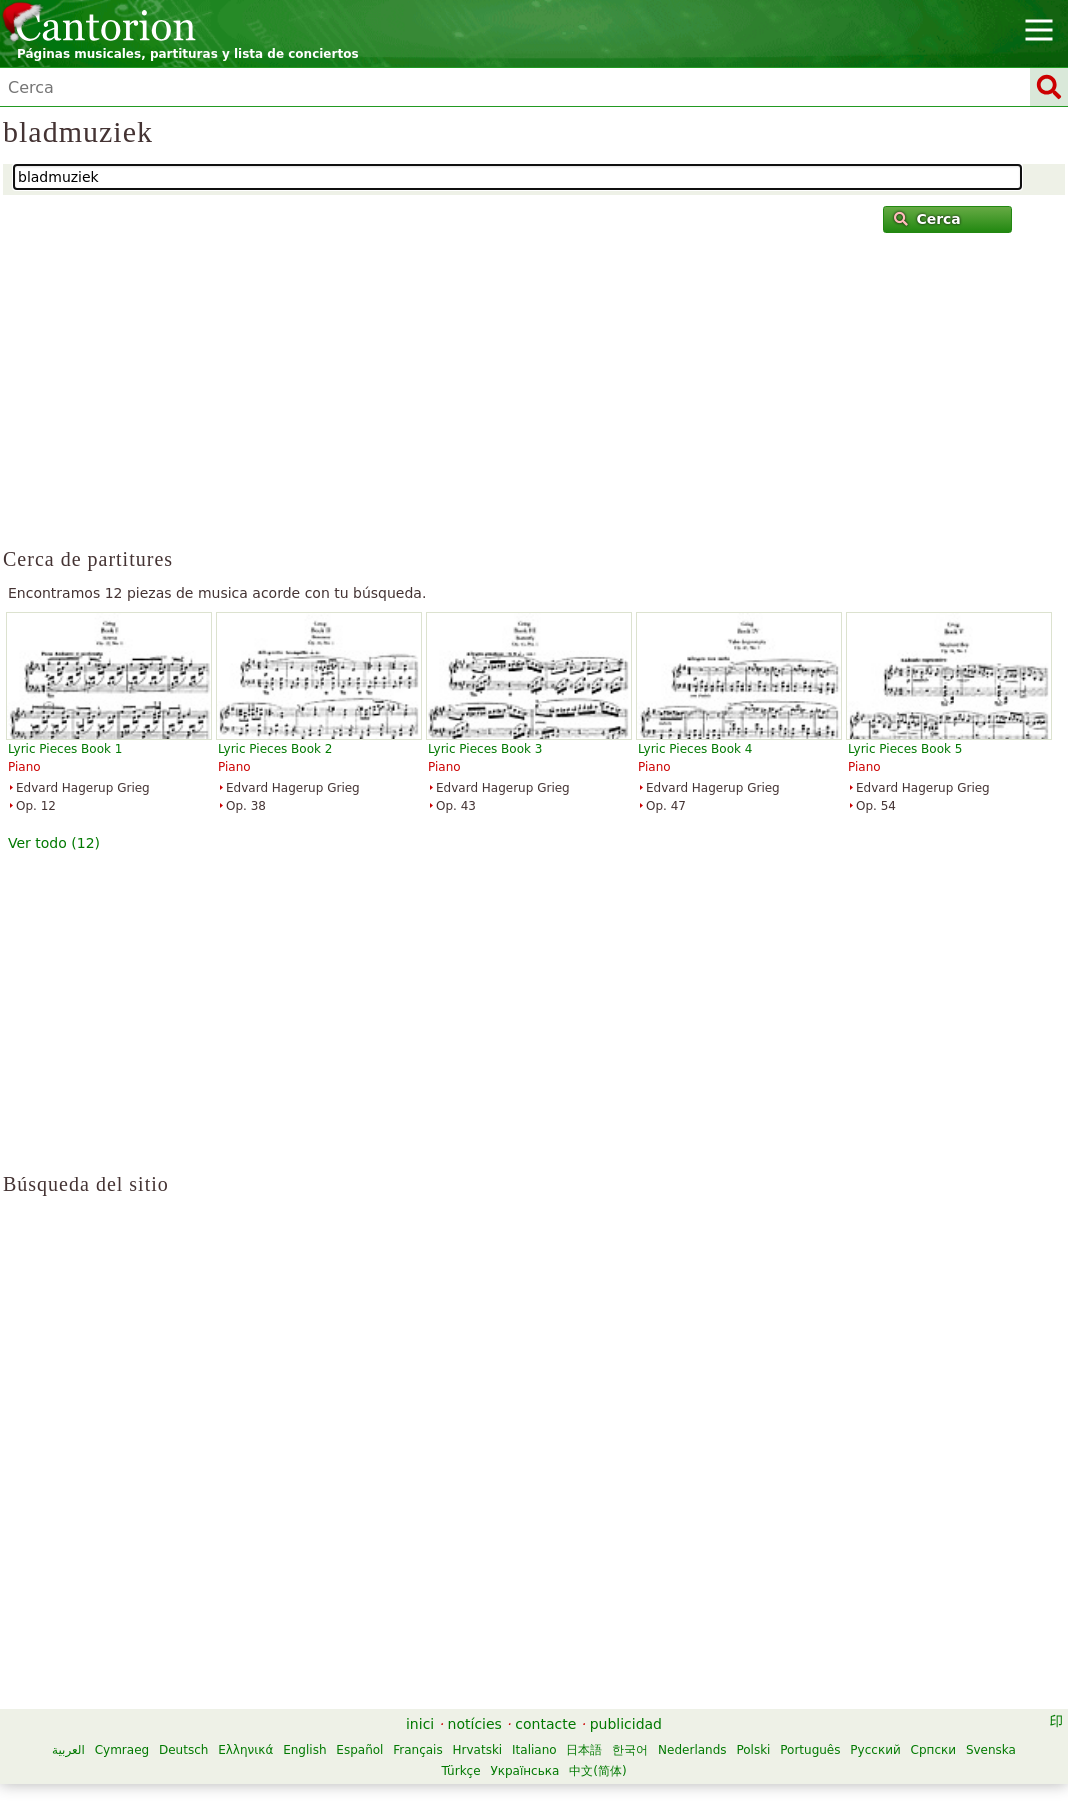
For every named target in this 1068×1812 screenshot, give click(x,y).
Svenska (991, 1750)
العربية (68, 1750)
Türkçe (460, 1771)
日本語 (584, 1750)
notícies (475, 1724)
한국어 (630, 1750)
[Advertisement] (534, 399)
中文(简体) (597, 1771)
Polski (753, 1750)
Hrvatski (478, 1750)
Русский (875, 1750)
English (304, 1750)
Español (359, 1750)
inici (420, 1724)
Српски (934, 1750)
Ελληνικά (245, 1750)
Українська (524, 1771)
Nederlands (692, 1750)
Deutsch (183, 1750)
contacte (545, 1724)
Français (417, 1750)
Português (810, 1750)
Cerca (927, 219)
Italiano (534, 1750)
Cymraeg (122, 1750)
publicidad (626, 1724)
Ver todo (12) (54, 843)
